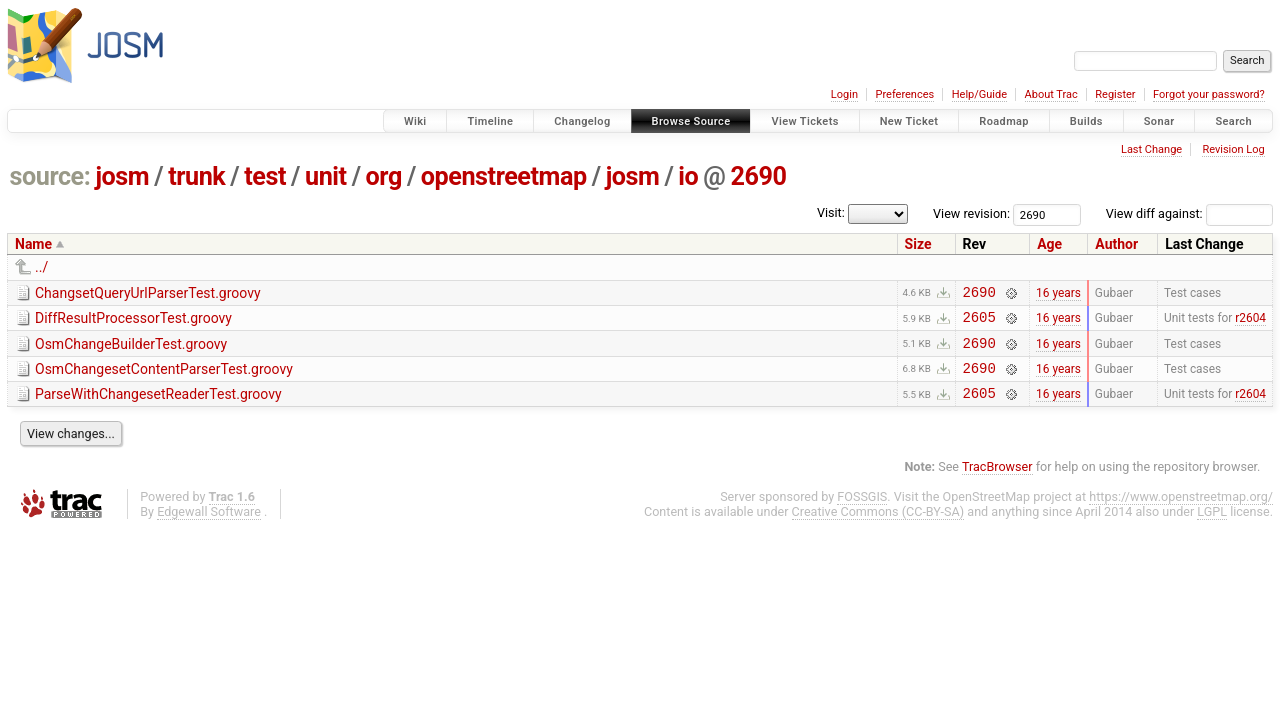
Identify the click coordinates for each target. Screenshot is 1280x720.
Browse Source (691, 121)
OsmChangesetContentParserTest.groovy (164, 378)
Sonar (1159, 121)
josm (122, 176)
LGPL (1212, 526)
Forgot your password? (1209, 94)
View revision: (971, 213)
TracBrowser (997, 481)
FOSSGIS (862, 511)
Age (1049, 244)
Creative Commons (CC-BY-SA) (878, 526)
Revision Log (1233, 149)
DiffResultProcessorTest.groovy (133, 321)
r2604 (1250, 323)
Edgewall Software (209, 526)
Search (1233, 121)
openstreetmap (504, 176)
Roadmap (1004, 121)
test (265, 176)
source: (50, 176)
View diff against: (1189, 213)
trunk (196, 176)
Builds (1086, 121)
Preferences (904, 94)
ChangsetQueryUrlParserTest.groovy (148, 293)
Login (844, 94)
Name (33, 244)
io (688, 176)
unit (326, 176)
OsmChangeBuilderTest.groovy (131, 350)
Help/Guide (979, 94)
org (384, 176)
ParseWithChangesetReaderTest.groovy (158, 406)
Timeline (490, 121)
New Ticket (909, 121)
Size (918, 244)
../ (41, 267)
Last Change (1151, 149)
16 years (1058, 294)
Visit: (831, 212)
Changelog (582, 121)
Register (1115, 94)
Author (1116, 244)
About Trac (1051, 94)
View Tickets (804, 121)
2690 (759, 176)
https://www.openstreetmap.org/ (1181, 511)
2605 (979, 322)
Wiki (415, 121)
